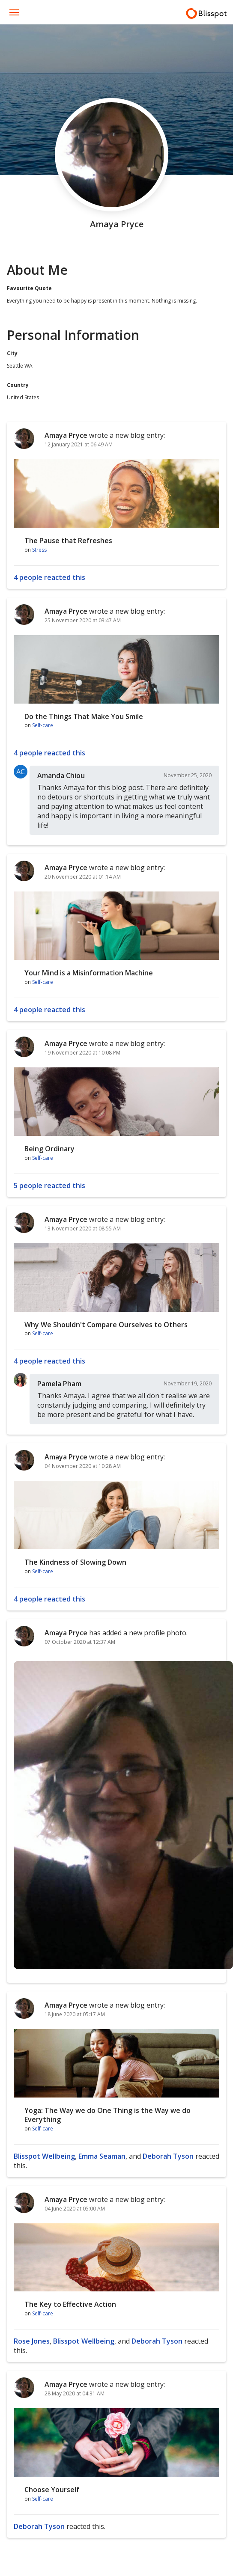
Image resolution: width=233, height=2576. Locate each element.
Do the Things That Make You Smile (83, 716)
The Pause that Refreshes (68, 540)
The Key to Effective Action (70, 2304)
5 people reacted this (49, 1185)
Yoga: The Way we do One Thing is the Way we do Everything (107, 2115)
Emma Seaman (101, 2156)
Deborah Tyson (168, 2156)
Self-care (42, 725)
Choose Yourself (51, 2489)
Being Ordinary (49, 1148)
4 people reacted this (49, 577)
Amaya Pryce (66, 435)
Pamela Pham (59, 1383)
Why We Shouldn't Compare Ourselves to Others (106, 1324)
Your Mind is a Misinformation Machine (88, 973)
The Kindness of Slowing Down (75, 1562)
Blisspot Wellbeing (44, 2156)
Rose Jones (32, 2341)
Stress (39, 549)
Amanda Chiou (61, 775)
